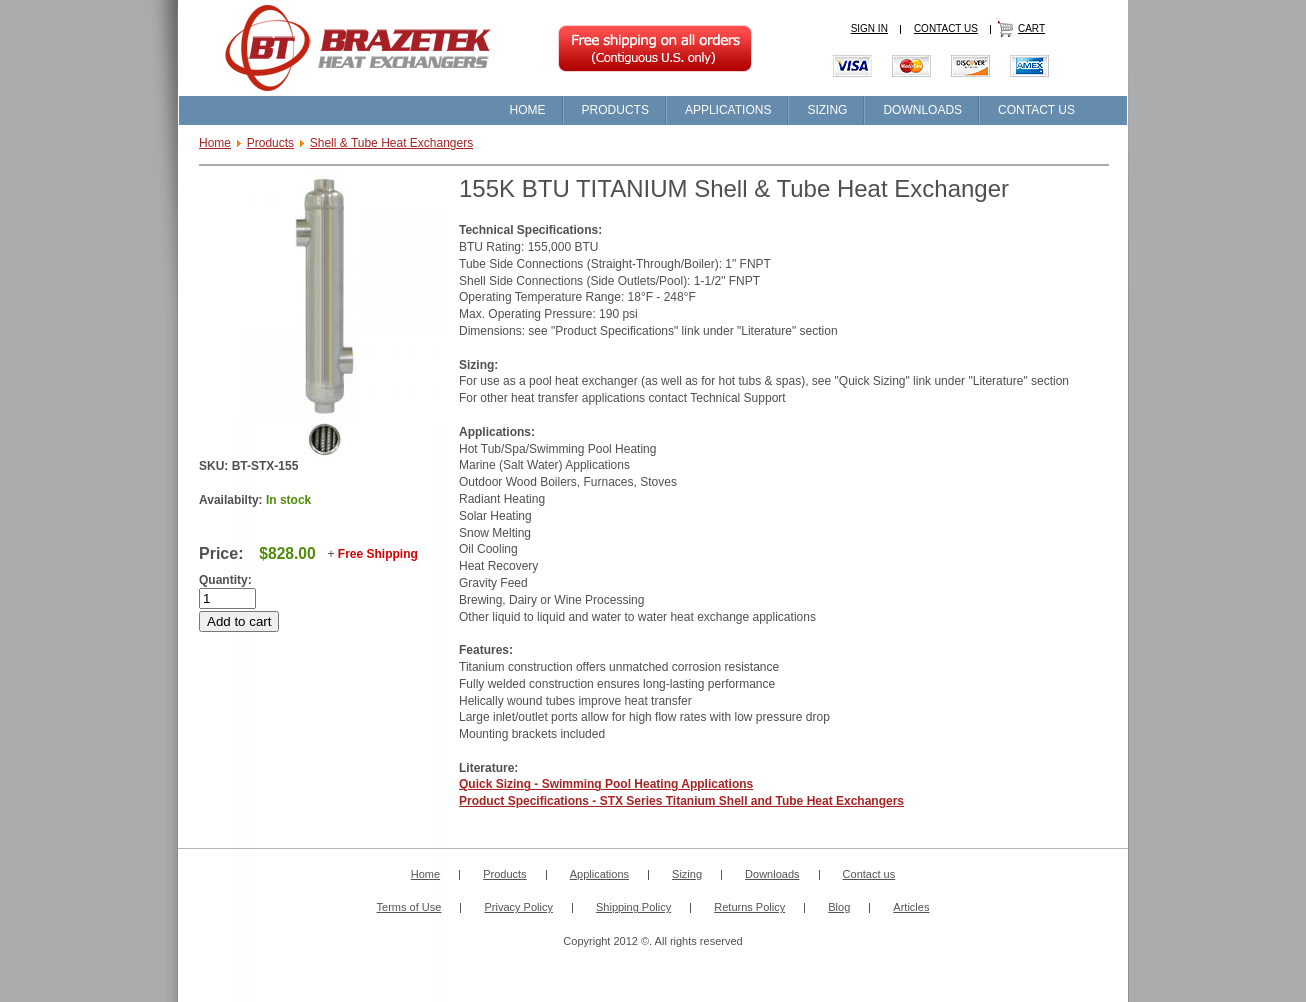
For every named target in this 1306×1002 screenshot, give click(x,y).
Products (270, 143)
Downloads (772, 874)
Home (215, 143)
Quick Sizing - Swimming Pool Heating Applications (606, 784)
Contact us (869, 874)
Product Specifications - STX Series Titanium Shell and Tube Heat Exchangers (681, 801)
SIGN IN (869, 28)
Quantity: (225, 580)
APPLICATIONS (728, 110)
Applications (599, 874)
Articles (911, 907)
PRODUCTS (615, 110)
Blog (839, 907)
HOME (528, 110)
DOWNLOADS (922, 110)
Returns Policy (749, 907)
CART (1031, 28)
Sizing (687, 874)
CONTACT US (946, 28)
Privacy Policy (518, 907)
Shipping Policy (633, 907)
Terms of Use (409, 907)
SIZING (827, 110)
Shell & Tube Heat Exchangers (391, 143)
